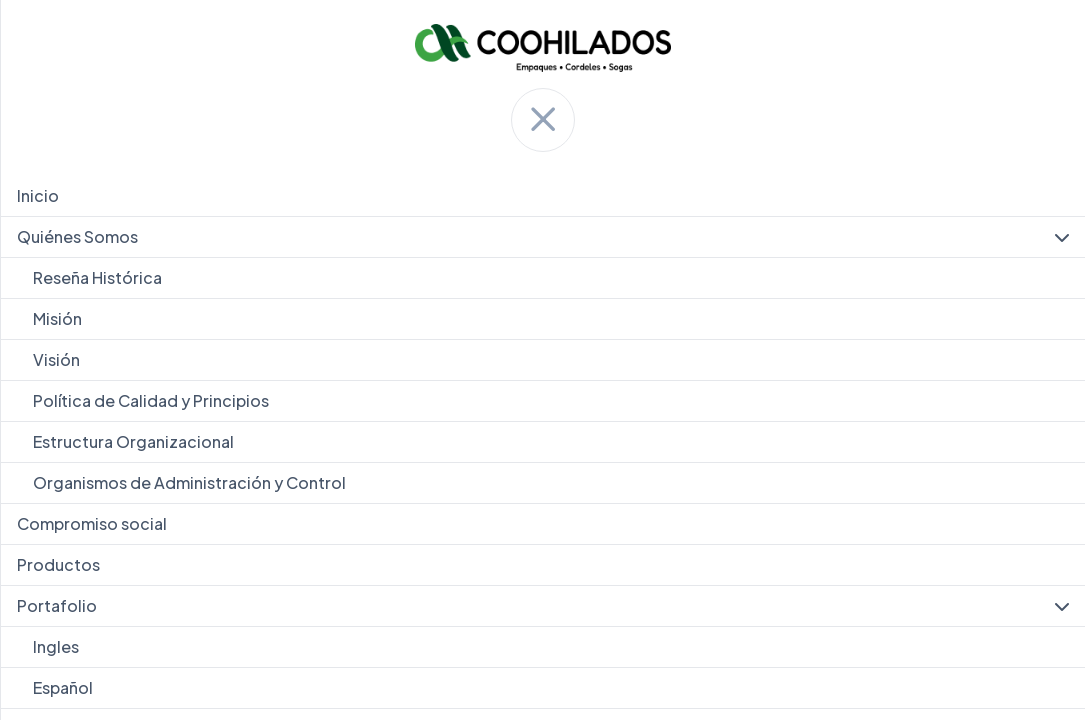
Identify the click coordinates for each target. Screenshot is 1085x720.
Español (63, 687)
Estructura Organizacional (133, 441)
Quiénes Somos (543, 237)
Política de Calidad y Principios (151, 400)
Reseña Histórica (97, 277)
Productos (58, 564)
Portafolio (543, 606)
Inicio (38, 195)
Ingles (56, 646)
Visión (56, 359)
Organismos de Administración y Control (189, 482)
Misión (57, 318)
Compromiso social (92, 523)
